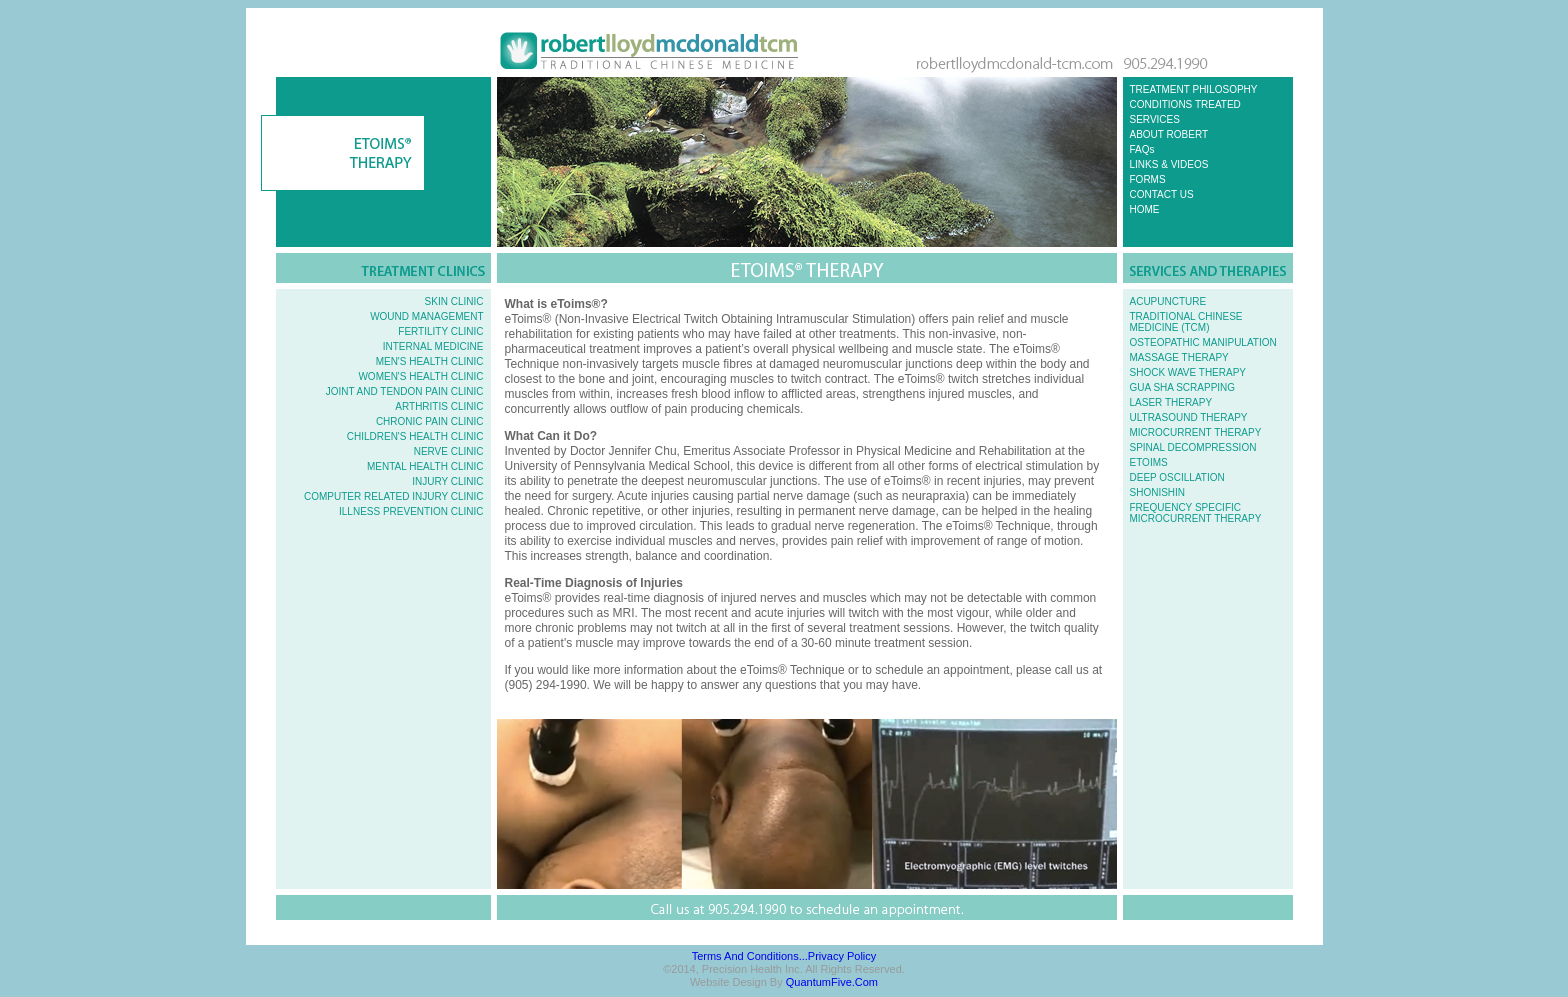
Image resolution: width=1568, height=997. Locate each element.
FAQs (1142, 149)
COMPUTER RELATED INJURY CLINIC (393, 496)
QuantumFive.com (832, 982)
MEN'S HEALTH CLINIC (430, 361)
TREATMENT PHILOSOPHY (1194, 89)
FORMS (1148, 179)
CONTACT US (1162, 194)
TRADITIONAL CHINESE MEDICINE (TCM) (1186, 322)
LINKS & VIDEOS (1169, 164)
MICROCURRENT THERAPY (1196, 432)
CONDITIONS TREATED (1185, 104)
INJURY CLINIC (447, 481)
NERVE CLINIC (449, 451)
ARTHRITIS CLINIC (439, 406)
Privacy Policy (842, 956)
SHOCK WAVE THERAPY (1188, 372)
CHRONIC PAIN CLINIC (430, 421)
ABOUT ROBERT (1169, 134)
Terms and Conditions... (750, 956)
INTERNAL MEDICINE (433, 346)
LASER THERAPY (1171, 402)
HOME (1145, 209)
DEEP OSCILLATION (1177, 477)
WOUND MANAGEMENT (426, 316)
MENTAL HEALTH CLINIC (425, 466)
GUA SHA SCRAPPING (1183, 387)
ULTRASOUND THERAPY (1189, 417)
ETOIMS (1149, 462)
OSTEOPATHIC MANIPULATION (1203, 342)
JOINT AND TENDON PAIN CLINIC (405, 391)
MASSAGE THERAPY (1179, 357)
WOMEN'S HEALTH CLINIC (420, 376)
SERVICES (1155, 119)
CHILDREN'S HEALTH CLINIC (415, 436)
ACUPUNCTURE (1168, 301)
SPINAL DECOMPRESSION (1193, 447)
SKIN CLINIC (454, 301)
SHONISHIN (1158, 492)
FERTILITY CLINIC (440, 331)
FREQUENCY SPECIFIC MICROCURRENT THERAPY (1196, 513)
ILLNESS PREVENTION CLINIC (411, 511)
